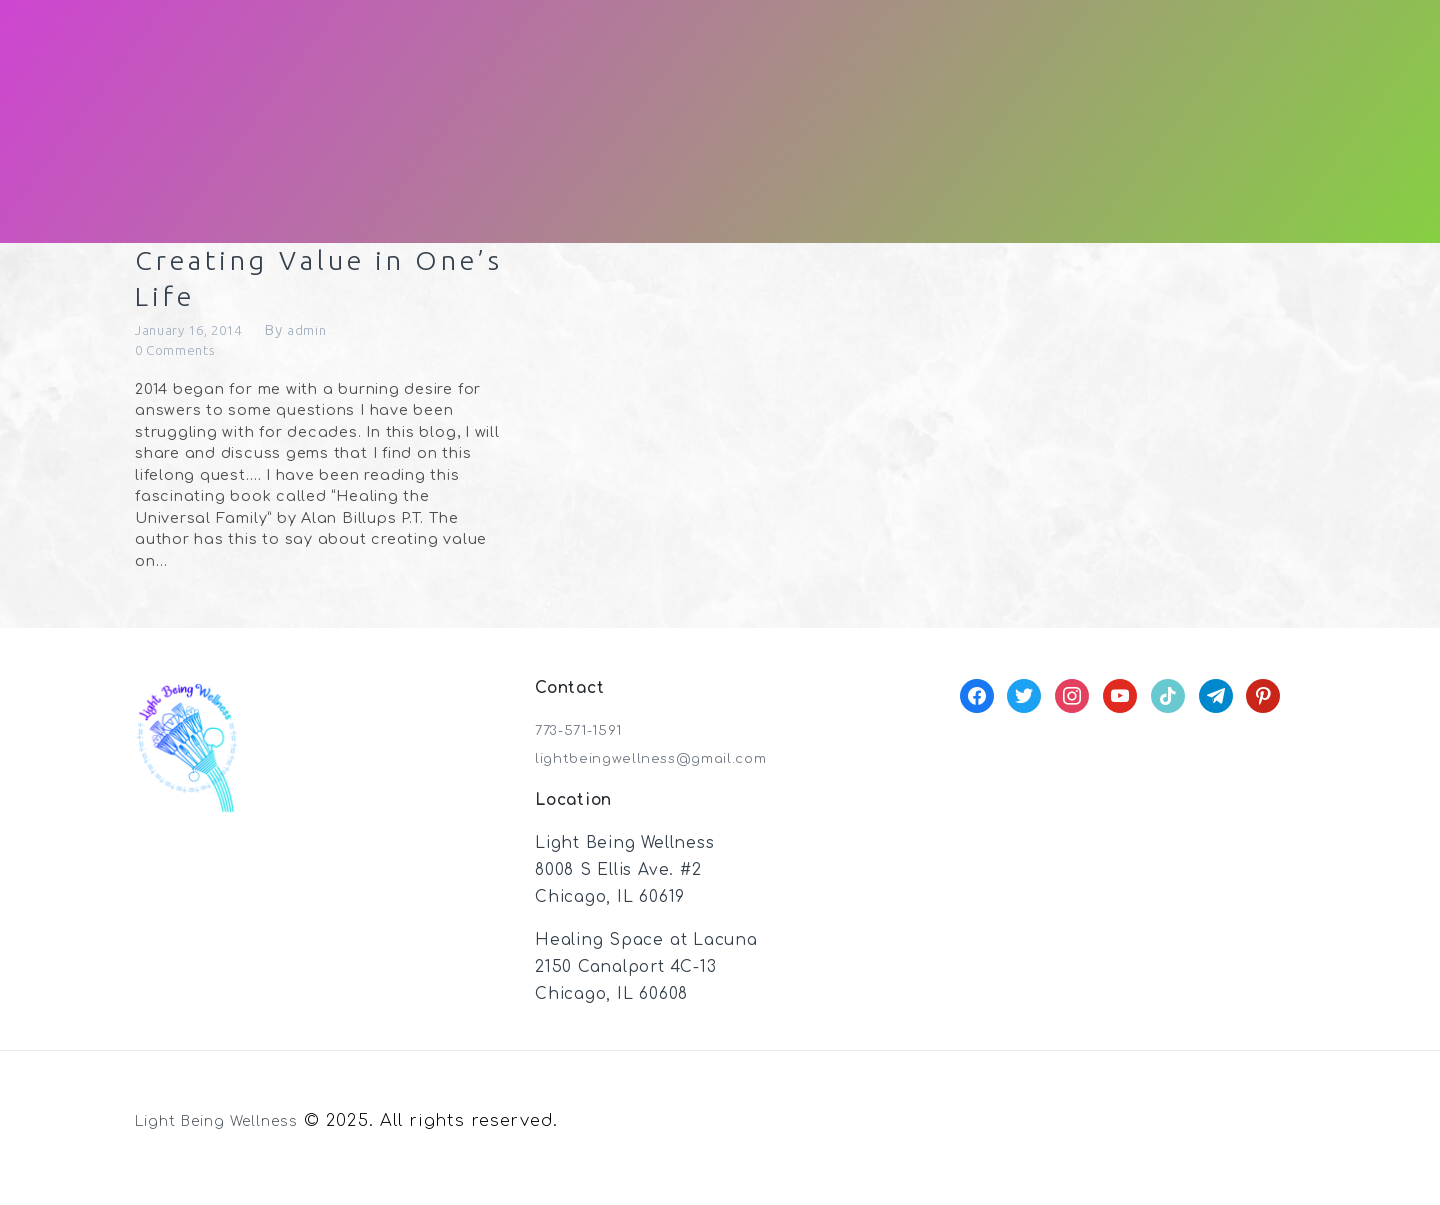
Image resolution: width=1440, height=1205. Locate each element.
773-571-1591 (586, 748)
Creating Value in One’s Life (304, 286)
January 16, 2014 (199, 344)
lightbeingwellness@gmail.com (668, 775)
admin (332, 344)
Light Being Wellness (232, 1138)
